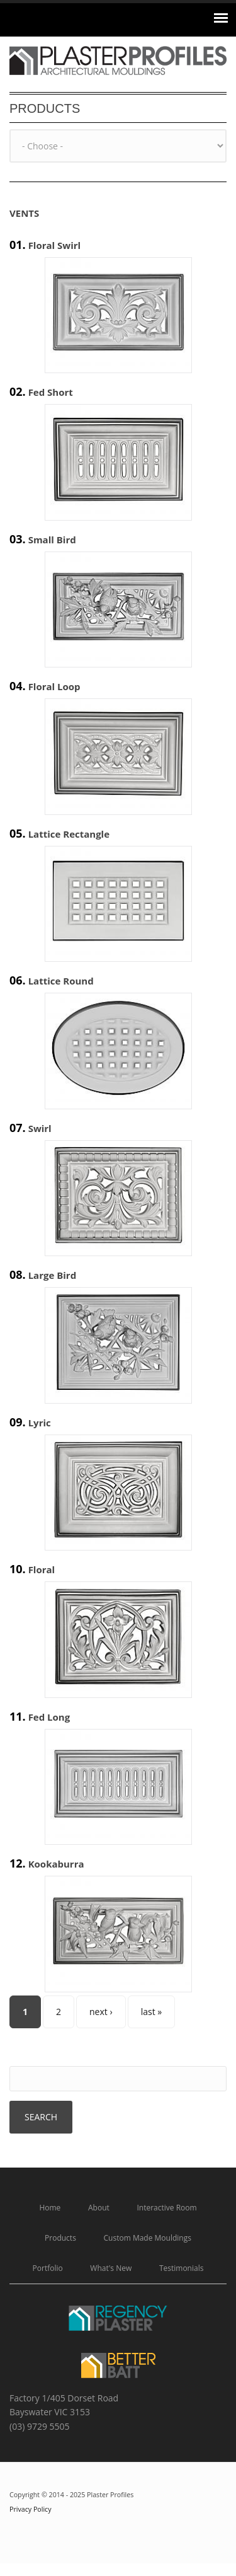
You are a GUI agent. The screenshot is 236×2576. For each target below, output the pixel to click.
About (99, 2207)
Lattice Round (61, 980)
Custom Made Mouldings (147, 2237)
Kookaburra (56, 1863)
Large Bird (52, 1275)
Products (60, 2237)
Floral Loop (54, 686)
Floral (41, 1569)
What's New (111, 2268)
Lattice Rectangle (69, 834)
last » (151, 2012)
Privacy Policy (30, 2509)
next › (101, 2012)
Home (49, 2207)
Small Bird (52, 539)
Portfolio (48, 2268)
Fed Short (50, 392)
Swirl (40, 1128)
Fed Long (49, 1717)
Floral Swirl (54, 245)
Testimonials (181, 2268)
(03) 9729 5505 (39, 2426)
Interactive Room (166, 2207)
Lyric (39, 1422)
